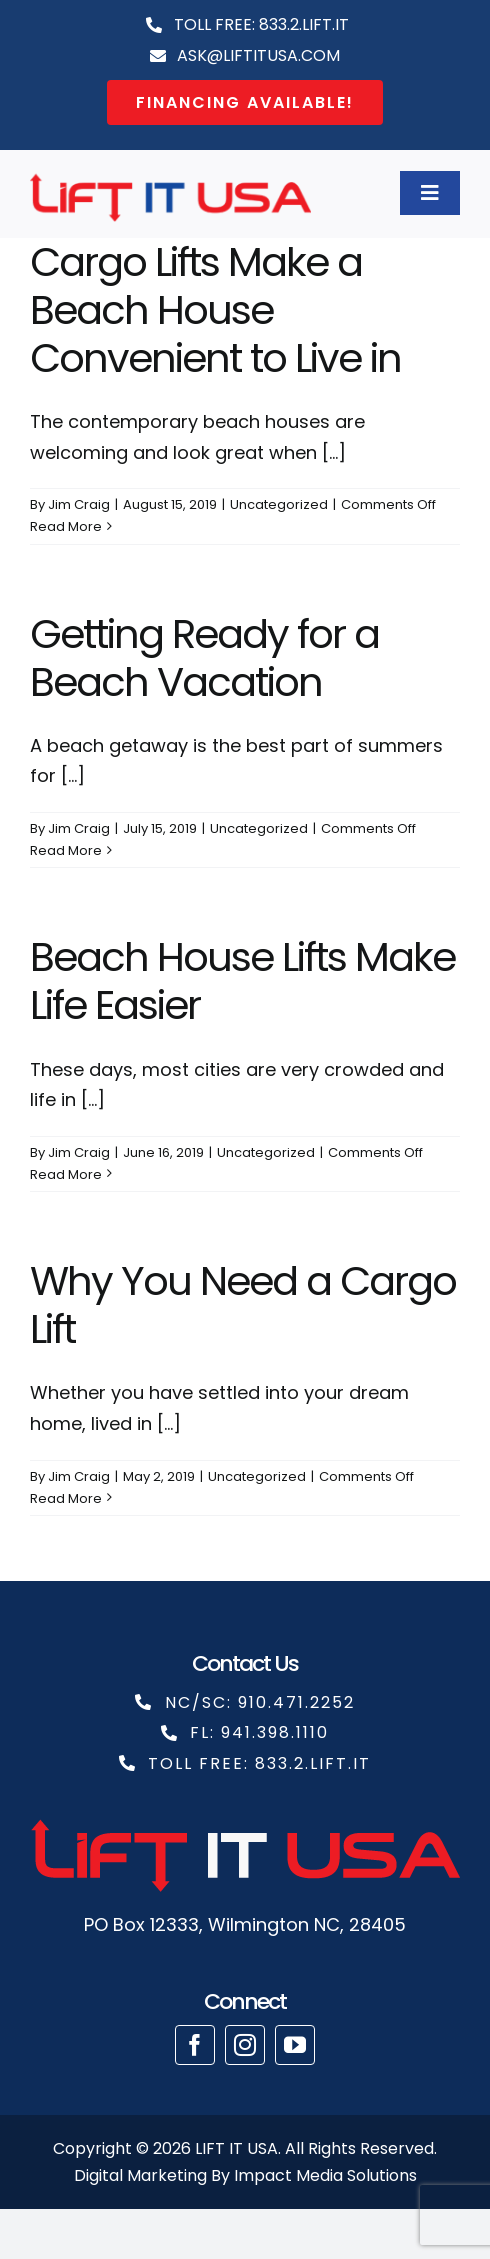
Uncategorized (279, 504)
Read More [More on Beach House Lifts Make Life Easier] (66, 1174)
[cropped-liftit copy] (170, 173)
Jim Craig (79, 504)
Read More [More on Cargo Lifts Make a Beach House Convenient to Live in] (66, 526)
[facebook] (195, 2045)
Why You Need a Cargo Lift (243, 1305)
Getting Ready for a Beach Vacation (204, 658)
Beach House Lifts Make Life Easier (242, 981)
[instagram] (245, 2045)
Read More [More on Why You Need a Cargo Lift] (66, 1498)
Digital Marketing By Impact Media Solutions (245, 2175)
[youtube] (295, 2045)
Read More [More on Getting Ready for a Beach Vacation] (66, 850)
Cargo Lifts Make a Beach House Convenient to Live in (215, 310)
